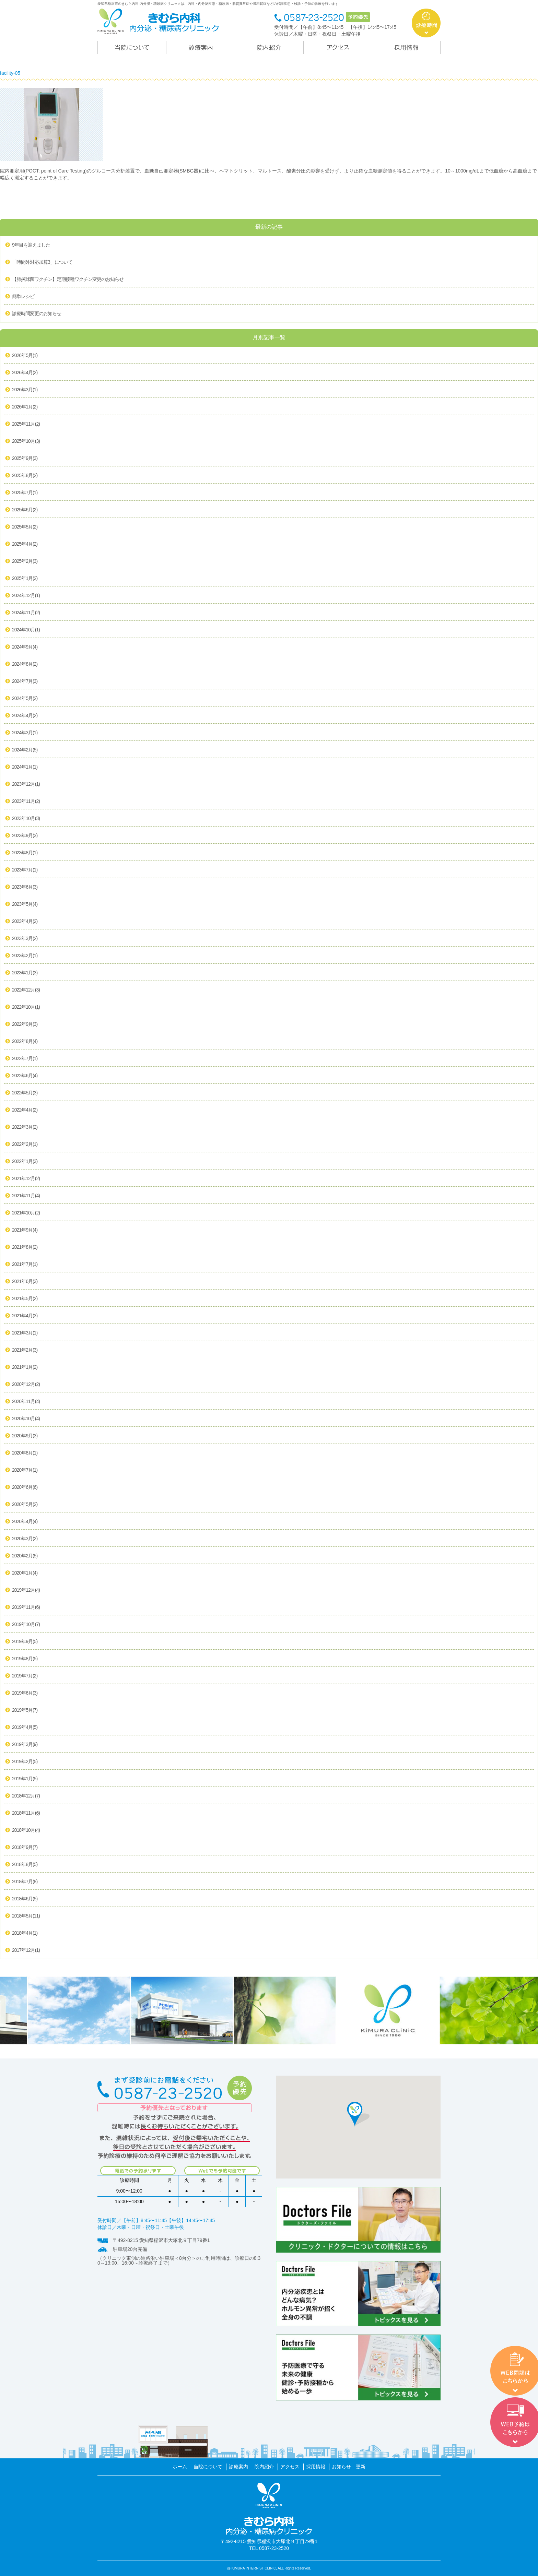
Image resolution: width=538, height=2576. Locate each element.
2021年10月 (26, 1213)
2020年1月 (24, 1573)
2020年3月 (24, 1538)
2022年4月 (24, 1110)
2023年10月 (26, 818)
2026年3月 (24, 390)
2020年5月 (24, 1504)
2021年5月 (24, 1298)
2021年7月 (24, 1264)
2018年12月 (26, 1796)
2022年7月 (24, 1058)
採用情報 (315, 2466)
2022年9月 (24, 1024)
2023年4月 (24, 921)
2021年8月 (24, 1247)
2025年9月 (24, 458)
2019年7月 (24, 1676)
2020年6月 (24, 1487)
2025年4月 (24, 544)
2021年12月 (26, 1178)
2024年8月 (24, 664)
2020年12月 (26, 1384)
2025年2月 (24, 561)
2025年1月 (24, 578)
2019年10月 (26, 1624)
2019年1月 (24, 1779)
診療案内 (238, 2466)
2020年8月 (24, 1453)
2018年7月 (24, 1881)
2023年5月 (24, 904)
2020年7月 (24, 1470)
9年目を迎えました (31, 245)
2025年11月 (26, 424)
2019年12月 (26, 1590)
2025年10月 (26, 441)
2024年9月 (24, 647)
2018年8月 (24, 1864)
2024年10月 (26, 630)
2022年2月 (24, 1144)
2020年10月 (26, 1418)
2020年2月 (24, 1556)
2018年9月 (24, 1847)
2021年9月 (24, 1230)
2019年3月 (24, 1744)
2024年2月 (24, 750)
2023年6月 (24, 887)
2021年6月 (24, 1281)
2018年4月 (24, 1933)
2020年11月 (26, 1401)
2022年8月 (24, 1041)
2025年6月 (24, 510)
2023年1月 (24, 973)
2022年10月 (26, 1007)
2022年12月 (26, 990)
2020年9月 (24, 1436)
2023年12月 (26, 784)
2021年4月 (24, 1316)
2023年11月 (26, 801)
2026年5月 (24, 355)
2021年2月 (24, 1350)
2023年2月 (24, 955)
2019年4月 (24, 1727)
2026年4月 (24, 372)
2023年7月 (24, 870)
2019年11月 (26, 1607)
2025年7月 (24, 492)
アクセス (290, 2466)
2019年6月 (24, 1693)
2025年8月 (24, 475)
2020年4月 (24, 1521)
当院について (208, 2466)
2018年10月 (26, 1830)
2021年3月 (24, 1333)
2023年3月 (24, 938)
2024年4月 (24, 715)
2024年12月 (26, 595)
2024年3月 (24, 732)
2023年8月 (24, 853)
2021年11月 (26, 1195)
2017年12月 (26, 1950)
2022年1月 (24, 1161)
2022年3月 (24, 1127)
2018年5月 (26, 1916)
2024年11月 (26, 612)
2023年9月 (24, 835)
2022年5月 (24, 1093)
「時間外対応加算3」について (42, 262)
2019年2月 (24, 1761)
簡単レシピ (23, 296)
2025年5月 (24, 527)
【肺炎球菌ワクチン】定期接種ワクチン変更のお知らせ (68, 279)
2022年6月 (24, 1075)
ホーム (180, 2466)
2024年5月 (24, 698)
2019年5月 (24, 1710)
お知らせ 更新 (348, 2466)
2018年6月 (24, 1899)
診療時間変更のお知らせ (36, 313)
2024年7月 (24, 681)
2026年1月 (24, 407)
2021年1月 (24, 1367)
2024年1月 (24, 767)
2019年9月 (24, 1641)
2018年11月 (26, 1813)
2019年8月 (24, 1658)
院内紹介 (264, 2466)
